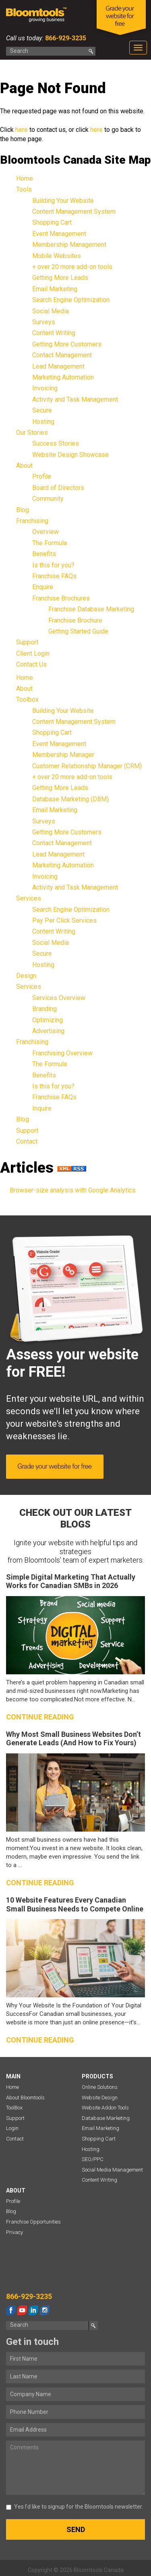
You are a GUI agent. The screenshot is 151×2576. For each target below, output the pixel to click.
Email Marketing (54, 289)
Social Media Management (112, 2170)
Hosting (43, 421)
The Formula (49, 543)
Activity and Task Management (75, 399)
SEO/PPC (92, 2159)
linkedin (33, 2310)
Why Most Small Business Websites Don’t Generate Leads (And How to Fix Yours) (73, 1738)
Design (26, 976)
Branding (44, 1009)
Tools (24, 189)
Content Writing (53, 333)
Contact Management (62, 355)
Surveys (43, 322)
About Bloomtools (25, 2098)
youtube (22, 2310)
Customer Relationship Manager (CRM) (87, 766)
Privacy (14, 2232)
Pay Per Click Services (64, 920)
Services (28, 898)
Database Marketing (106, 2118)
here (21, 129)
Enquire (42, 587)
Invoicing (45, 388)
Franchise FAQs (54, 576)
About (24, 465)
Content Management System (74, 211)
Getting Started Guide (78, 631)
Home (24, 178)
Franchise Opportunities (33, 2222)
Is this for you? (53, 565)
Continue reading (40, 1717)
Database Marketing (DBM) (70, 799)
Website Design (100, 2098)
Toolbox (27, 699)
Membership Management (69, 244)
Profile (41, 476)
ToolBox (14, 2108)
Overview (45, 532)
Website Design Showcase (70, 455)
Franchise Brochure (75, 620)
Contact (26, 1141)
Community (48, 498)
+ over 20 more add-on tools (72, 267)
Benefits (44, 554)
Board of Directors (58, 488)
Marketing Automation (63, 377)
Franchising (32, 521)
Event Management (59, 234)
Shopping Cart (52, 222)
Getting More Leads (60, 277)
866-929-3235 (64, 38)
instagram (45, 2310)
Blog (22, 510)
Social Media (50, 311)
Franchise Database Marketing (91, 609)
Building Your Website (63, 200)
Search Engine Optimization (71, 300)
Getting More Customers (66, 344)
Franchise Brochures (61, 598)
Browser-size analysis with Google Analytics (73, 1190)
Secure (42, 410)
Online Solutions (100, 2087)
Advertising (48, 1031)
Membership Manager (63, 755)
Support (27, 642)
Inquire (42, 1108)
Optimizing (47, 1020)
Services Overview (58, 998)
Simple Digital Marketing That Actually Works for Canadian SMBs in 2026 (70, 1581)
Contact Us (31, 664)
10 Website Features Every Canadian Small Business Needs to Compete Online (74, 1904)
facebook (11, 2310)
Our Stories (32, 432)
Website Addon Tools (105, 2108)
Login (12, 2128)
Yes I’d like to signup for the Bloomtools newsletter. (74, 2506)
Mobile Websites (56, 256)
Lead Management (58, 366)
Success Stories (55, 443)
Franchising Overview (62, 1053)
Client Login (33, 653)
